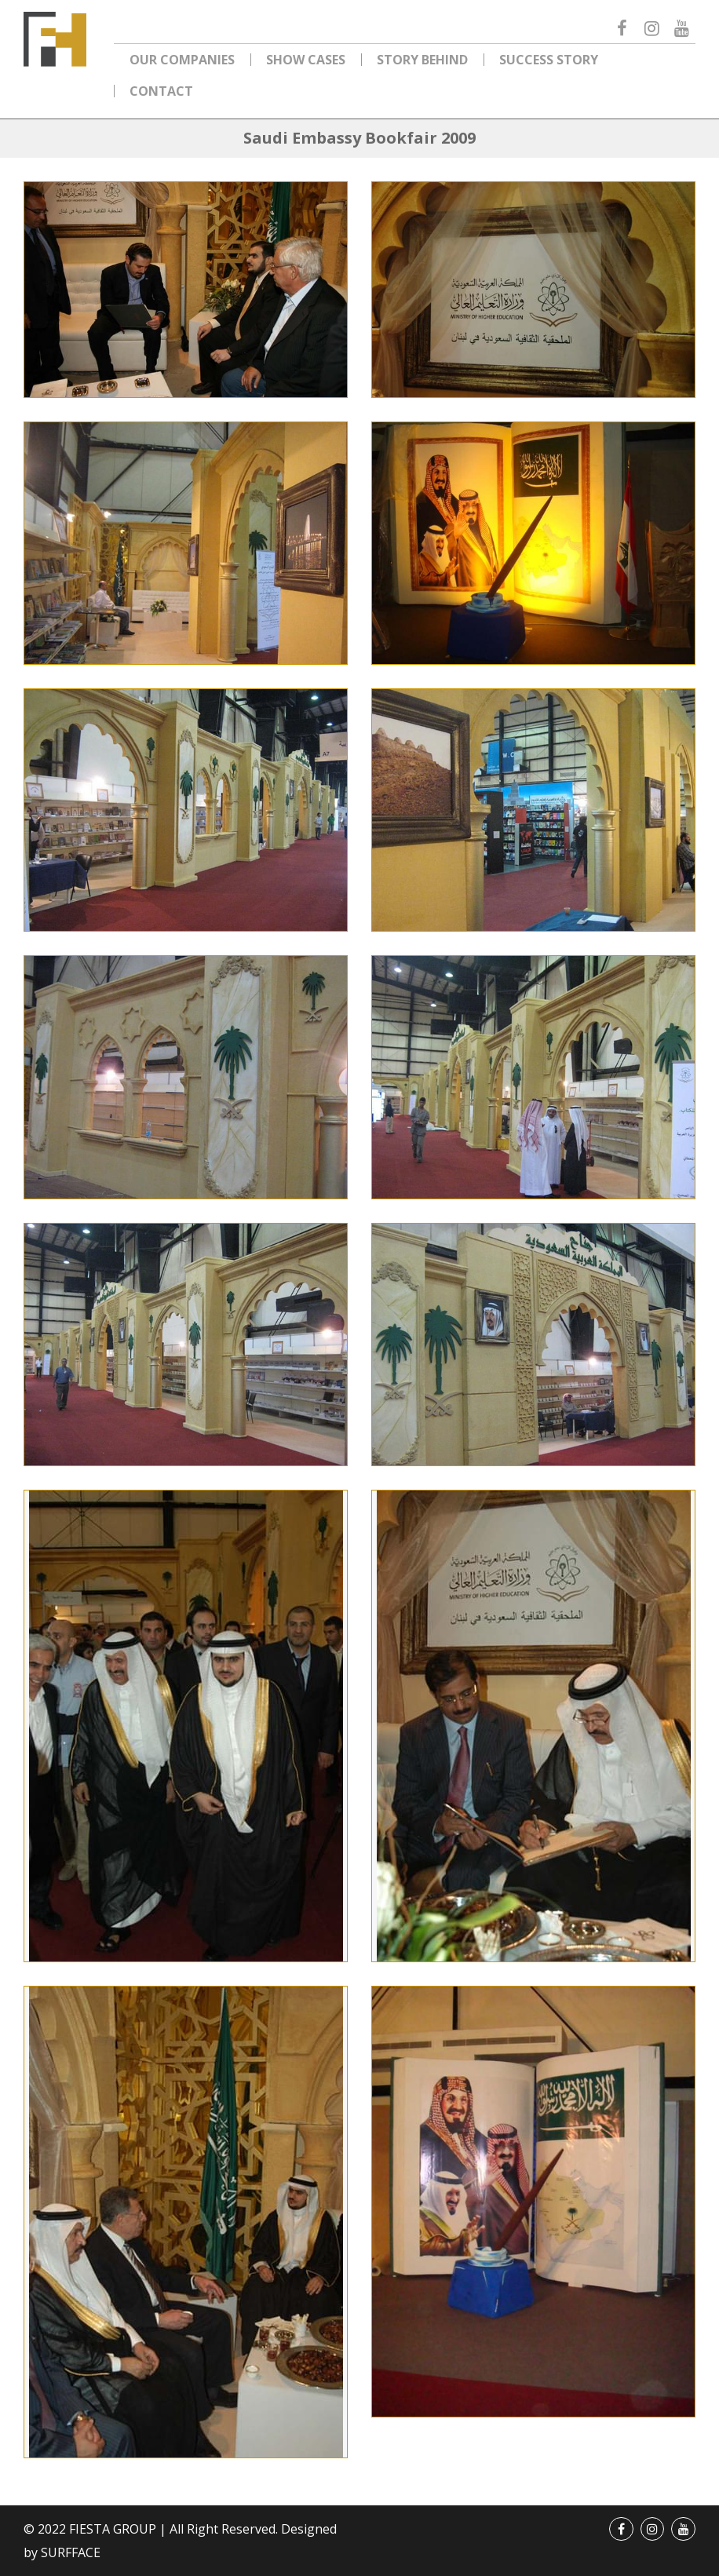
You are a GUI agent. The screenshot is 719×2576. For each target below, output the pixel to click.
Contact (161, 91)
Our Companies (182, 59)
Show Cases (305, 59)
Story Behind (422, 59)
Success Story (548, 59)
